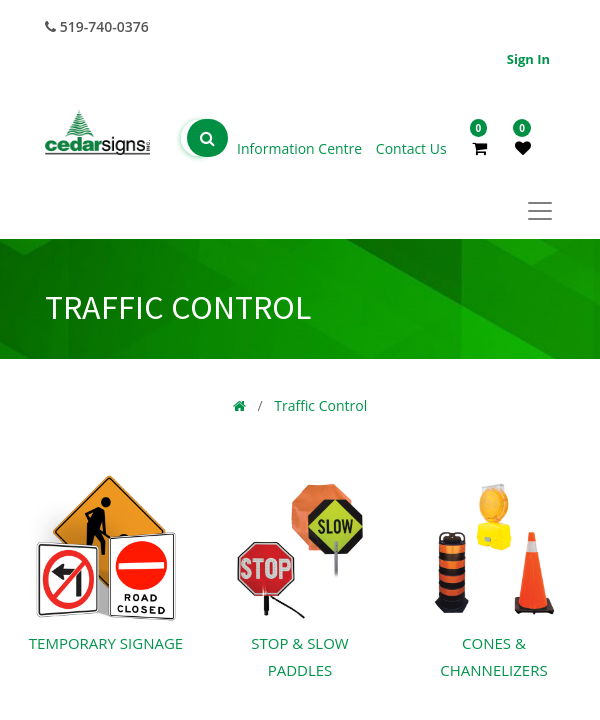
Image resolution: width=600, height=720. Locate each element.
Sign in (528, 59)
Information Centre (301, 148)
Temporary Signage (106, 643)
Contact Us (411, 148)
